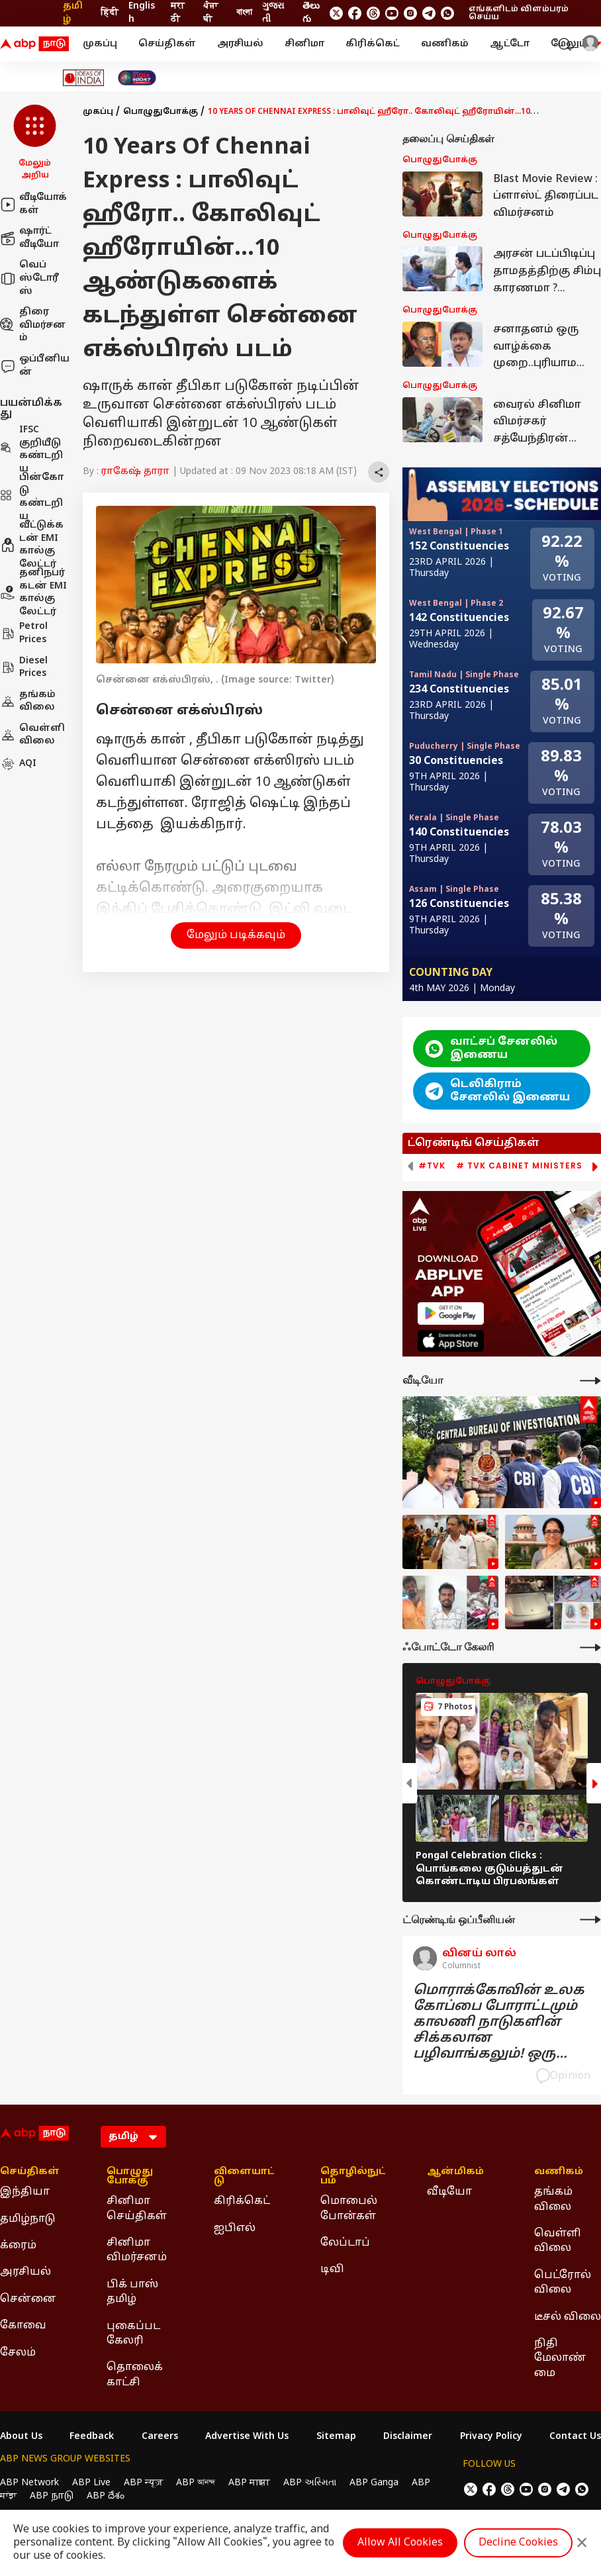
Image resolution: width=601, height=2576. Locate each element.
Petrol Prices (24, 633)
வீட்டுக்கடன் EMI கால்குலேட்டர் (32, 545)
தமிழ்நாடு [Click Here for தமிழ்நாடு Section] (28, 2219)
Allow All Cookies (400, 2543)
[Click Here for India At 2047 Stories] (137, 78)
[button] (35, 143)
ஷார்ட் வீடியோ (29, 238)
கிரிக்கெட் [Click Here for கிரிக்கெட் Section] (242, 2201)
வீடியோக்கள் (33, 204)
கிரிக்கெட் (373, 44)
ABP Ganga (373, 2483)
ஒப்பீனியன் (34, 366)
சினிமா (304, 44)
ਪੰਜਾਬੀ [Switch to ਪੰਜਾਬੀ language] (210, 13)
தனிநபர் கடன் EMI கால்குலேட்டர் (33, 592)
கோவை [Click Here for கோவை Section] (23, 2325)
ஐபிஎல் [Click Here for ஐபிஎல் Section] (234, 2228)
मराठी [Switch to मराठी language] (178, 13)
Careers (160, 2437)
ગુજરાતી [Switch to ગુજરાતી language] (273, 13)
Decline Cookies (518, 2543)
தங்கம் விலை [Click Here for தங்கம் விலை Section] (553, 2199)
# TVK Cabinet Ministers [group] (519, 1166)
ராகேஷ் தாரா (135, 471)
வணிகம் (445, 44)
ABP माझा (249, 2483)
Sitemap (336, 2437)
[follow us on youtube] (392, 13)
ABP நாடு (51, 2496)
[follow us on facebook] (355, 13)
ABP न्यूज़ (143, 2483)
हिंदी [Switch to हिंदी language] (109, 13)
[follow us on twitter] (336, 13)
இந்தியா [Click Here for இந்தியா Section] (25, 2192)
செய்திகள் (167, 44)
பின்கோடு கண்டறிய (32, 497)
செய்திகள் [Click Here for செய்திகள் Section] (30, 2172)
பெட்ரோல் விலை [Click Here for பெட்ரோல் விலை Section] (562, 2283)
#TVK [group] (431, 1166)
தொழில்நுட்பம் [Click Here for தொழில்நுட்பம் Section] (353, 2177)
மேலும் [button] (576, 44)
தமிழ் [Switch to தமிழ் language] (73, 13)
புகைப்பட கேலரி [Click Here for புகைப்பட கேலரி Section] (133, 2334)
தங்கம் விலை (28, 701)
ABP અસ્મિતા (309, 2483)
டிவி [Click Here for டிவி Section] (332, 2269)
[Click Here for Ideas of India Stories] (84, 78)
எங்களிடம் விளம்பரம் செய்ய (519, 13)
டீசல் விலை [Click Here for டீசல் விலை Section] (567, 2317)
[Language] (133, 2137)
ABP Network (29, 2483)
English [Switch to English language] (141, 13)
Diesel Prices (24, 667)
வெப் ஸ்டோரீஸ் (29, 278)
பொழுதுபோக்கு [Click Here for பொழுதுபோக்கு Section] (130, 2177)
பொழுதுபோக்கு (160, 112)
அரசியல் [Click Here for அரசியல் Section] (25, 2272)
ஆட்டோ (510, 44)
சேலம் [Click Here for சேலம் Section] (18, 2353)
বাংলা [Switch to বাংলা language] (244, 13)
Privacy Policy (491, 2437)
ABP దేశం (105, 2496)
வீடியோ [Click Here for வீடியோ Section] (449, 2192)
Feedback (91, 2437)
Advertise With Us (247, 2437)
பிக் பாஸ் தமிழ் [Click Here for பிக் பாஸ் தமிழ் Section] (132, 2292)
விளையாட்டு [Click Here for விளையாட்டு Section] (244, 2177)
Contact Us (575, 2437)
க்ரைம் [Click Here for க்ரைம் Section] (18, 2245)
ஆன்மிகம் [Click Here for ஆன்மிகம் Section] (455, 2172)
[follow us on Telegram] (429, 13)
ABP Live (91, 2483)
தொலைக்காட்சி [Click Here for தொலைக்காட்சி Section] (135, 2375)
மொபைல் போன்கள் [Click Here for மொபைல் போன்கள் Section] (348, 2208)
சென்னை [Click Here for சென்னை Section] (28, 2299)
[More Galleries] (590, 1647)
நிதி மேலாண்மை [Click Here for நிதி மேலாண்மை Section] (560, 2358)
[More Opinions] (590, 1920)
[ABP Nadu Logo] (34, 44)
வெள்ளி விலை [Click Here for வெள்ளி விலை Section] (557, 2241)
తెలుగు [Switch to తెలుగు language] (311, 13)
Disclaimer (407, 2437)
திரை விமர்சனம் (33, 325)
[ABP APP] (451, 1313)
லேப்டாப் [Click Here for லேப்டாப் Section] (345, 2243)
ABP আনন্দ (195, 2483)
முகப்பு (100, 44)
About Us (21, 2437)
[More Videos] (590, 1381)
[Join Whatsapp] (447, 13)
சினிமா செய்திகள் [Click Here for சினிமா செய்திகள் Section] (137, 2208)
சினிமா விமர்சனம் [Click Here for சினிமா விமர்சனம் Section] (137, 2250)
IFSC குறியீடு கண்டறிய (31, 449)
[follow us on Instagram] (410, 13)
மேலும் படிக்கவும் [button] (236, 935)
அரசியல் (240, 44)
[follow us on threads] (373, 13)
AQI (18, 764)
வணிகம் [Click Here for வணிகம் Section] (558, 2172)
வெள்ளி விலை (32, 735)
